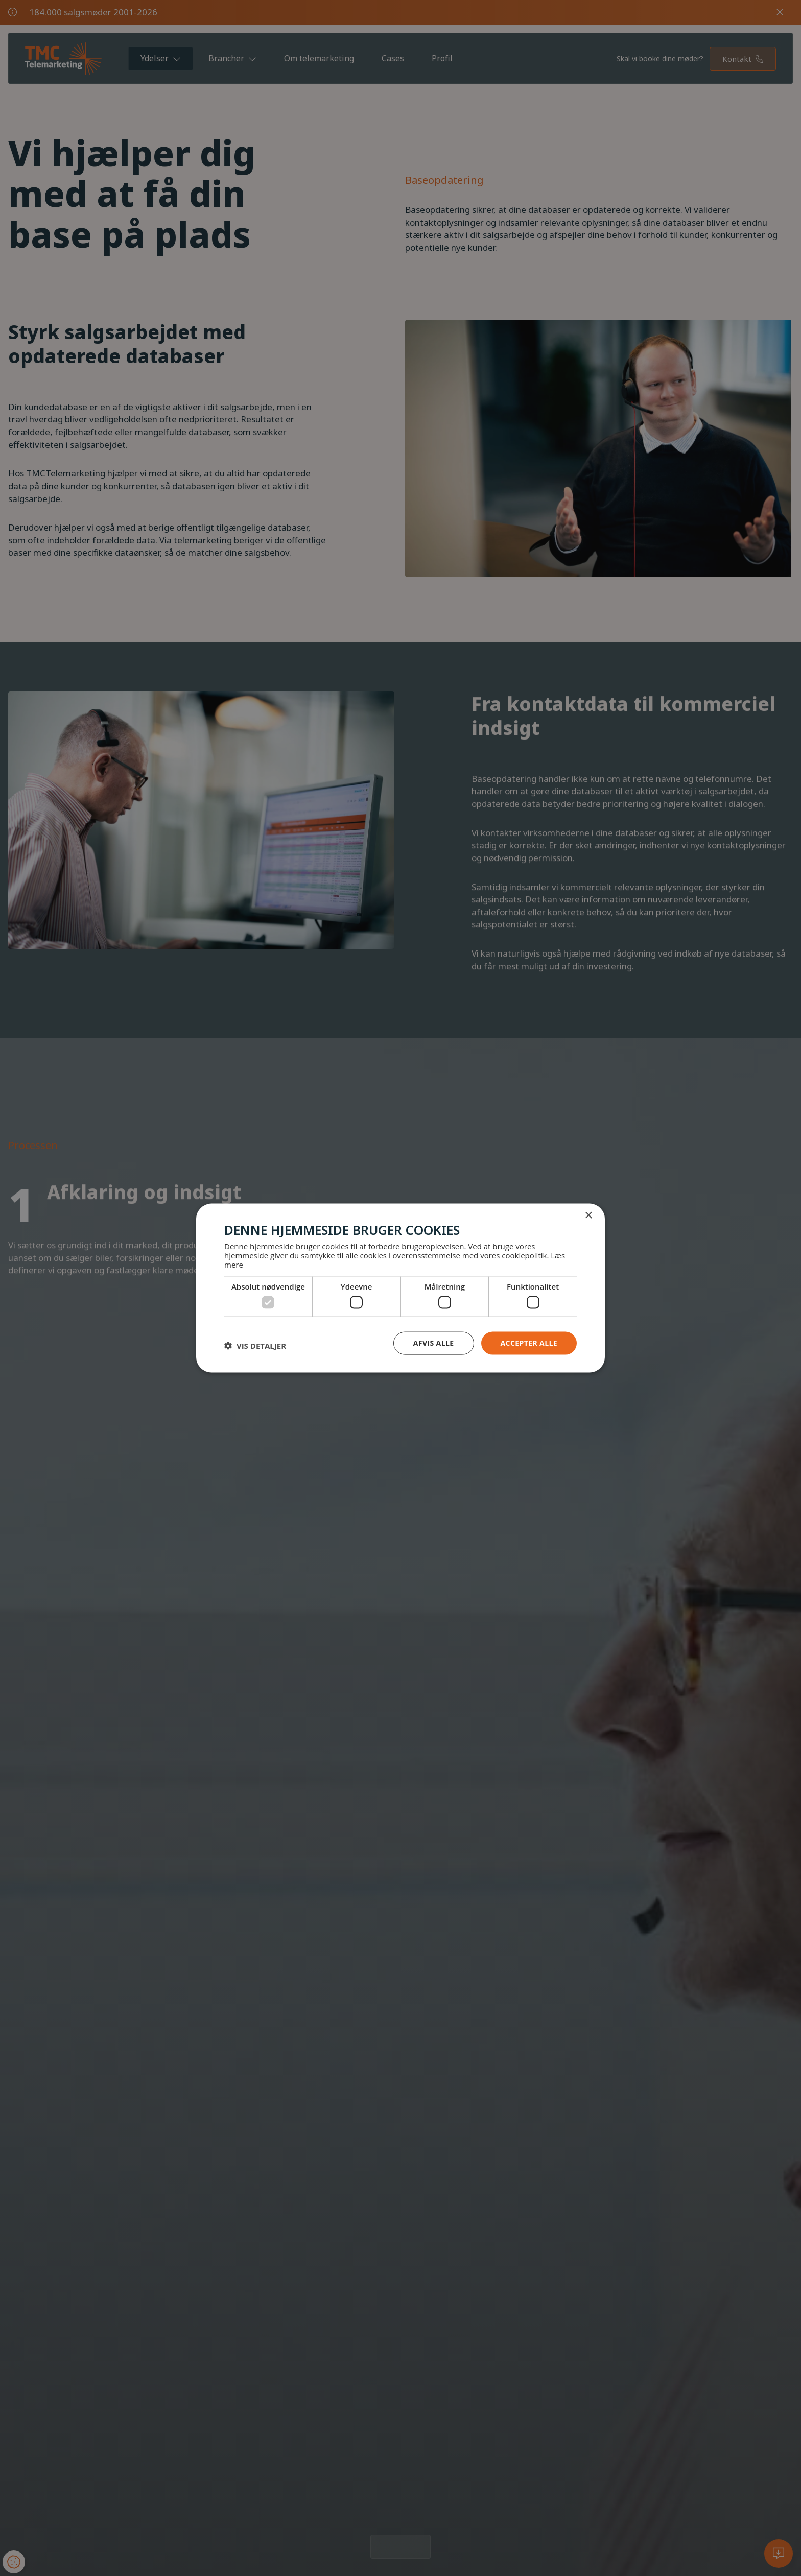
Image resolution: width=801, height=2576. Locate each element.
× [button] (588, 1216)
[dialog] (400, 1288)
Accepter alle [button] (529, 1343)
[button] (255, 1345)
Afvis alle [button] (433, 1343)
